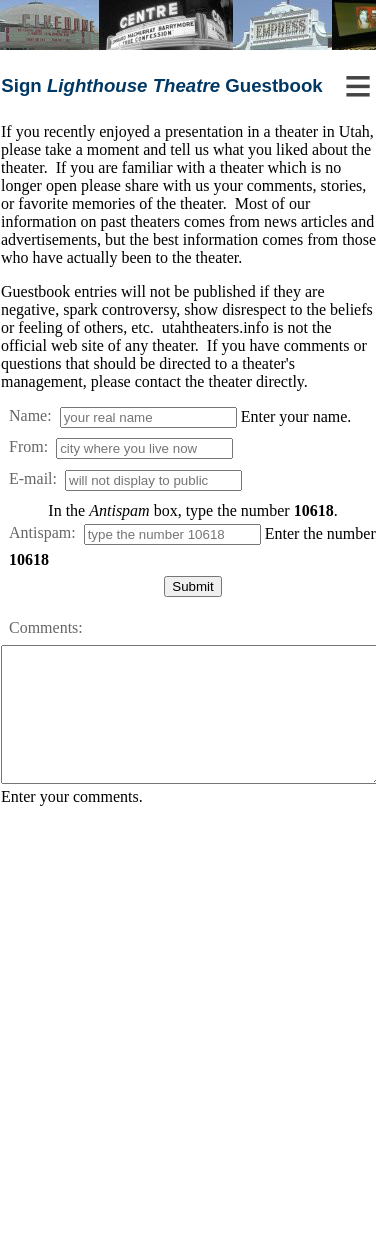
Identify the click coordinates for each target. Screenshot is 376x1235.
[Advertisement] (187, 1025)
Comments (43, 627)
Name (28, 415)
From (26, 446)
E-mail (31, 478)
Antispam (40, 532)
